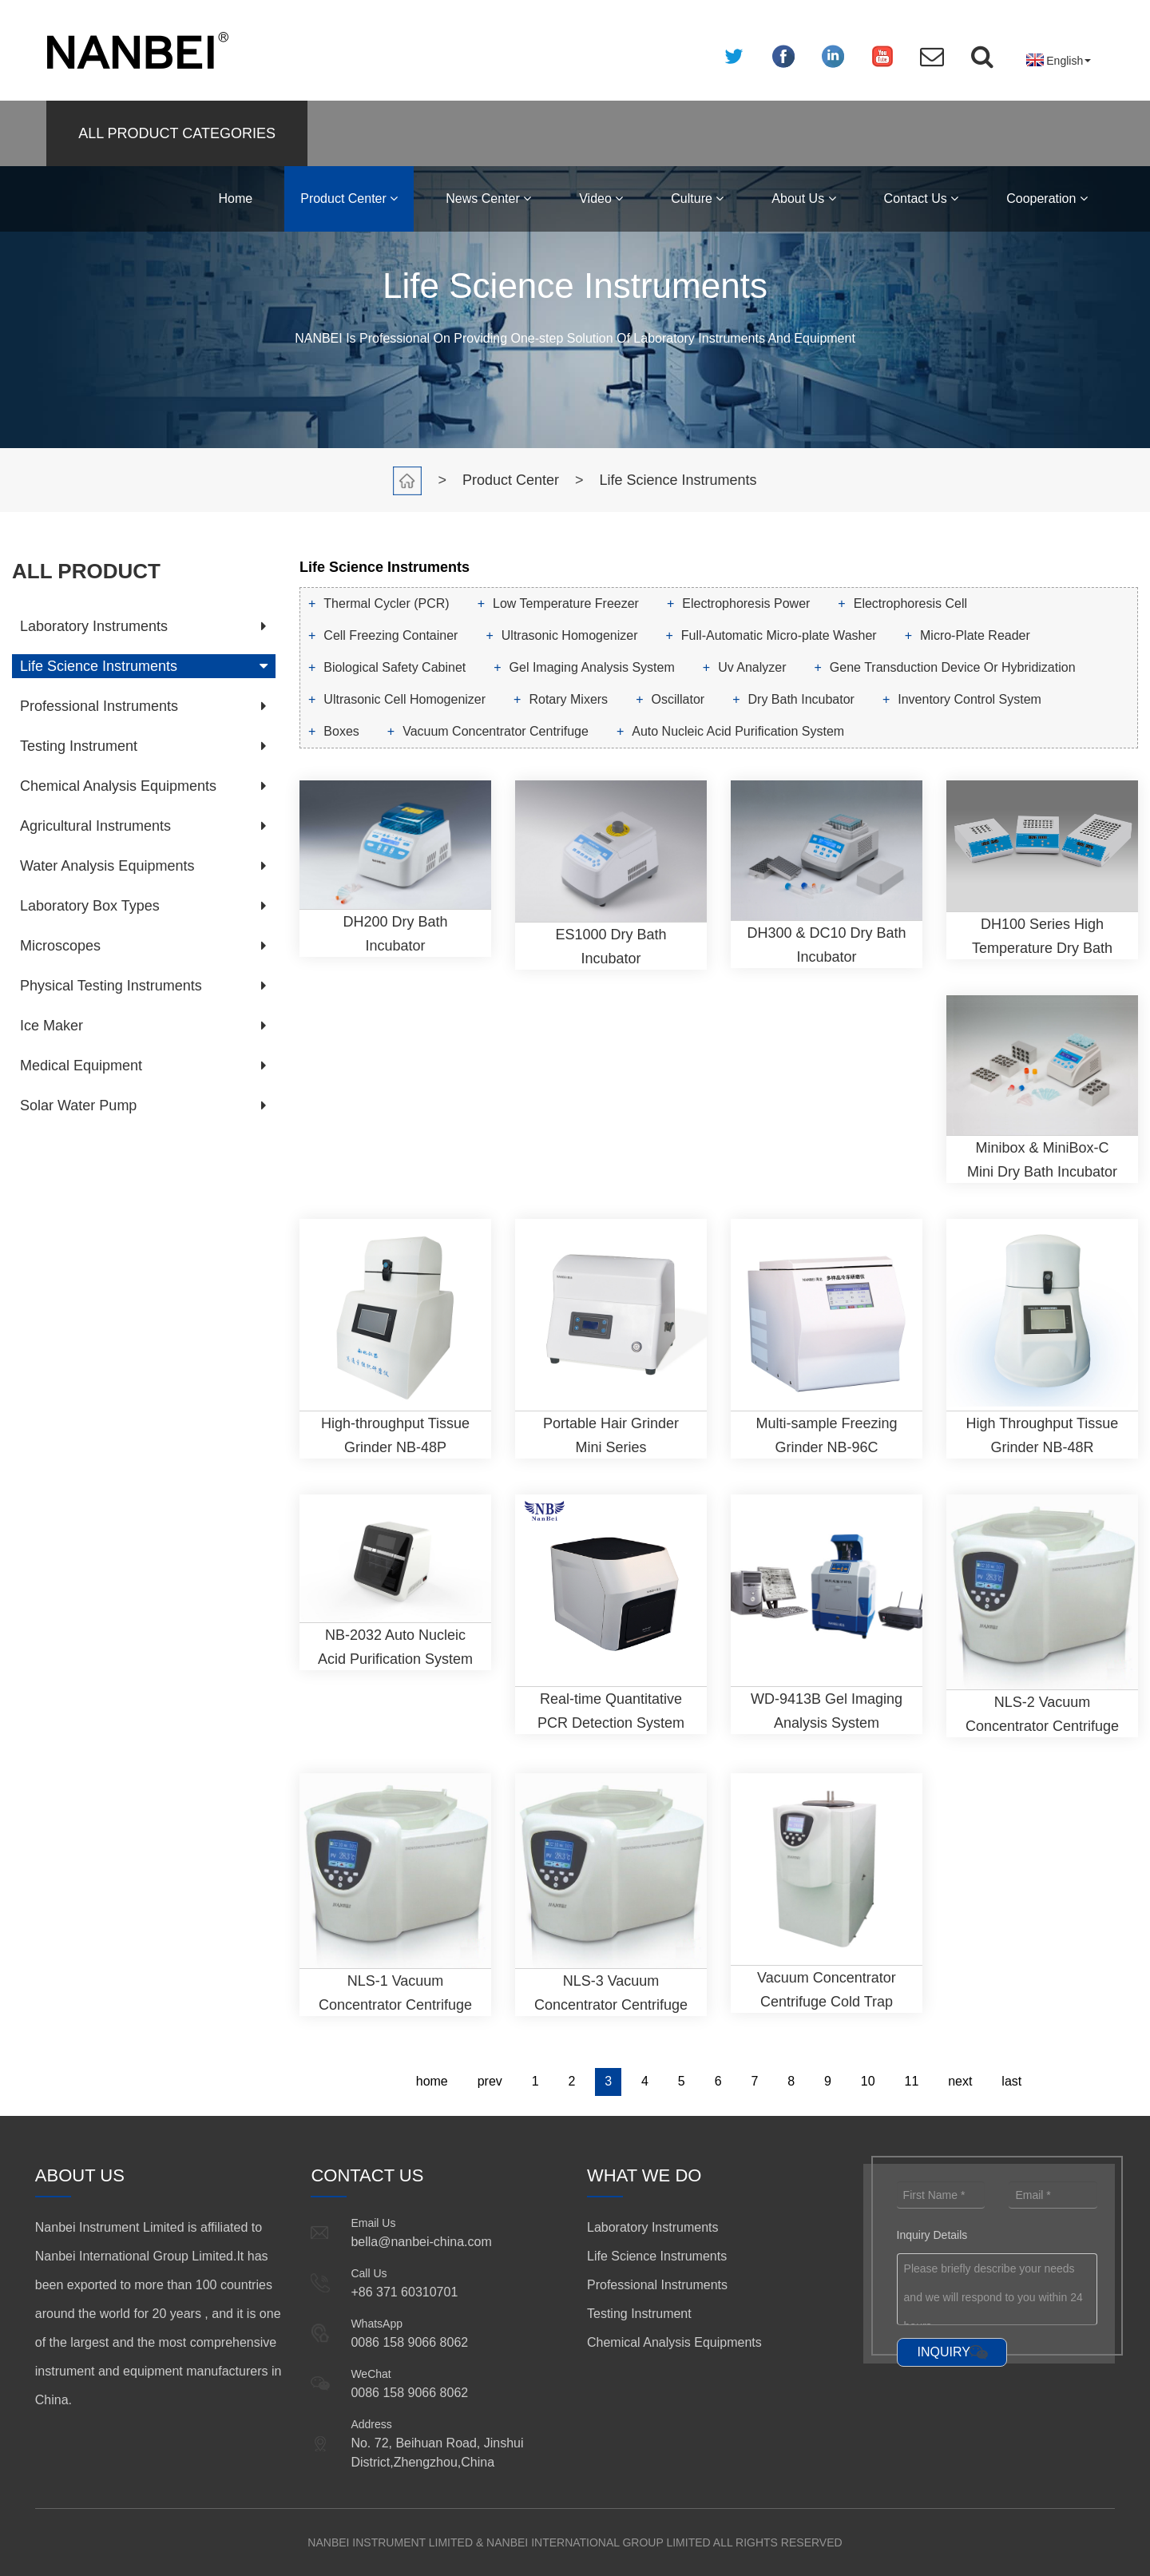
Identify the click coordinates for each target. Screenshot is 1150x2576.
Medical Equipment (81, 1066)
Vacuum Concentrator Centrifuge (495, 731)
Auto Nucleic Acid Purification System (738, 731)
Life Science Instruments (677, 480)
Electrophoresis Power (746, 603)
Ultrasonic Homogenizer (570, 635)
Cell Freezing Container (390, 635)
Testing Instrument (78, 746)
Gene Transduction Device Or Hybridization (953, 667)
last (1011, 2081)
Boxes (341, 731)
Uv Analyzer (752, 667)
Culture (697, 198)
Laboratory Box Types (90, 906)
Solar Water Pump (78, 1105)
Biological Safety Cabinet (394, 667)
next (960, 2081)
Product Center (349, 198)
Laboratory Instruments (94, 626)
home (432, 2081)
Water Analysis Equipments (107, 866)
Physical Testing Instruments (111, 986)
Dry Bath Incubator (801, 699)
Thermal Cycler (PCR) (386, 603)
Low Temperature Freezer (566, 603)
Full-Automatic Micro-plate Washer (779, 635)
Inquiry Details (932, 2235)
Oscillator (677, 699)
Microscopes (60, 946)
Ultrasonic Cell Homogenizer (404, 699)
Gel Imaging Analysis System (592, 667)
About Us (803, 198)
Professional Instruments (99, 706)
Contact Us (921, 198)
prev (490, 2081)
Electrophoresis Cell (910, 603)
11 (912, 2081)
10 (868, 2081)
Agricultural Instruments (95, 826)
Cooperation (1047, 198)
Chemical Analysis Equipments (118, 786)
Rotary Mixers (568, 699)
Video (601, 198)
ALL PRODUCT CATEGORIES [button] (177, 133)
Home (236, 198)
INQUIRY (944, 2352)
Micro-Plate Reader (975, 635)
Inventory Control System (969, 699)
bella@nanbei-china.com (421, 2242)
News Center (488, 198)
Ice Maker (51, 1026)
